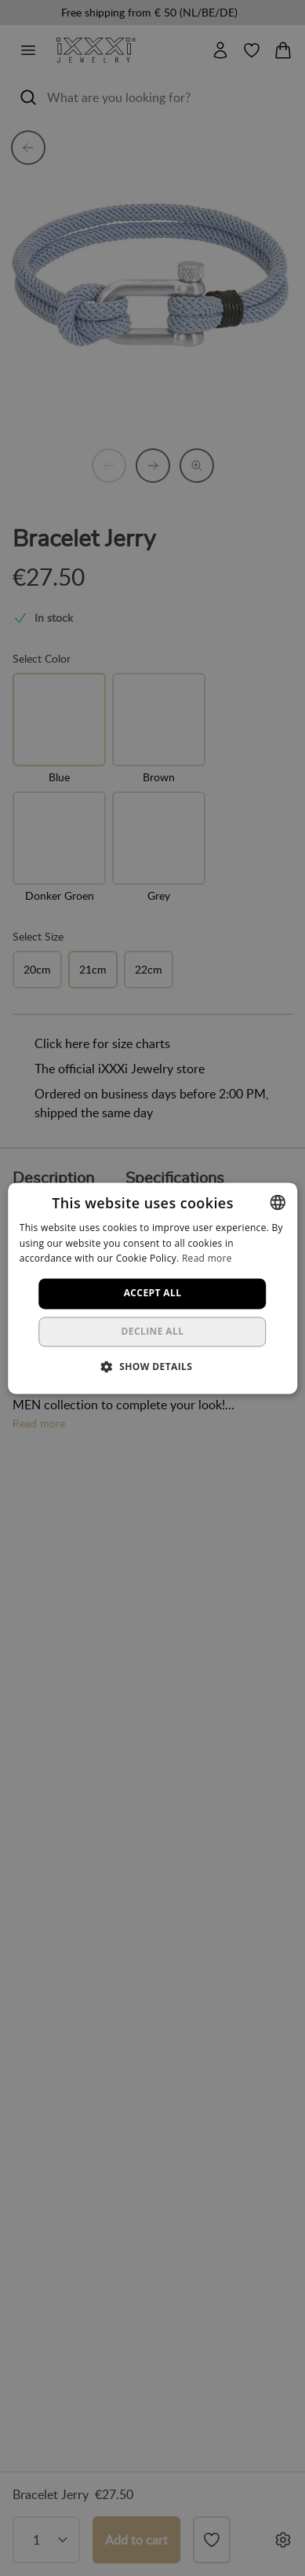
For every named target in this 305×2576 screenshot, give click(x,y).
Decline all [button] (153, 1331)
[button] (153, 1366)
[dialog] (152, 1288)
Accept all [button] (153, 1293)
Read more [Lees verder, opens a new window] (207, 1259)
